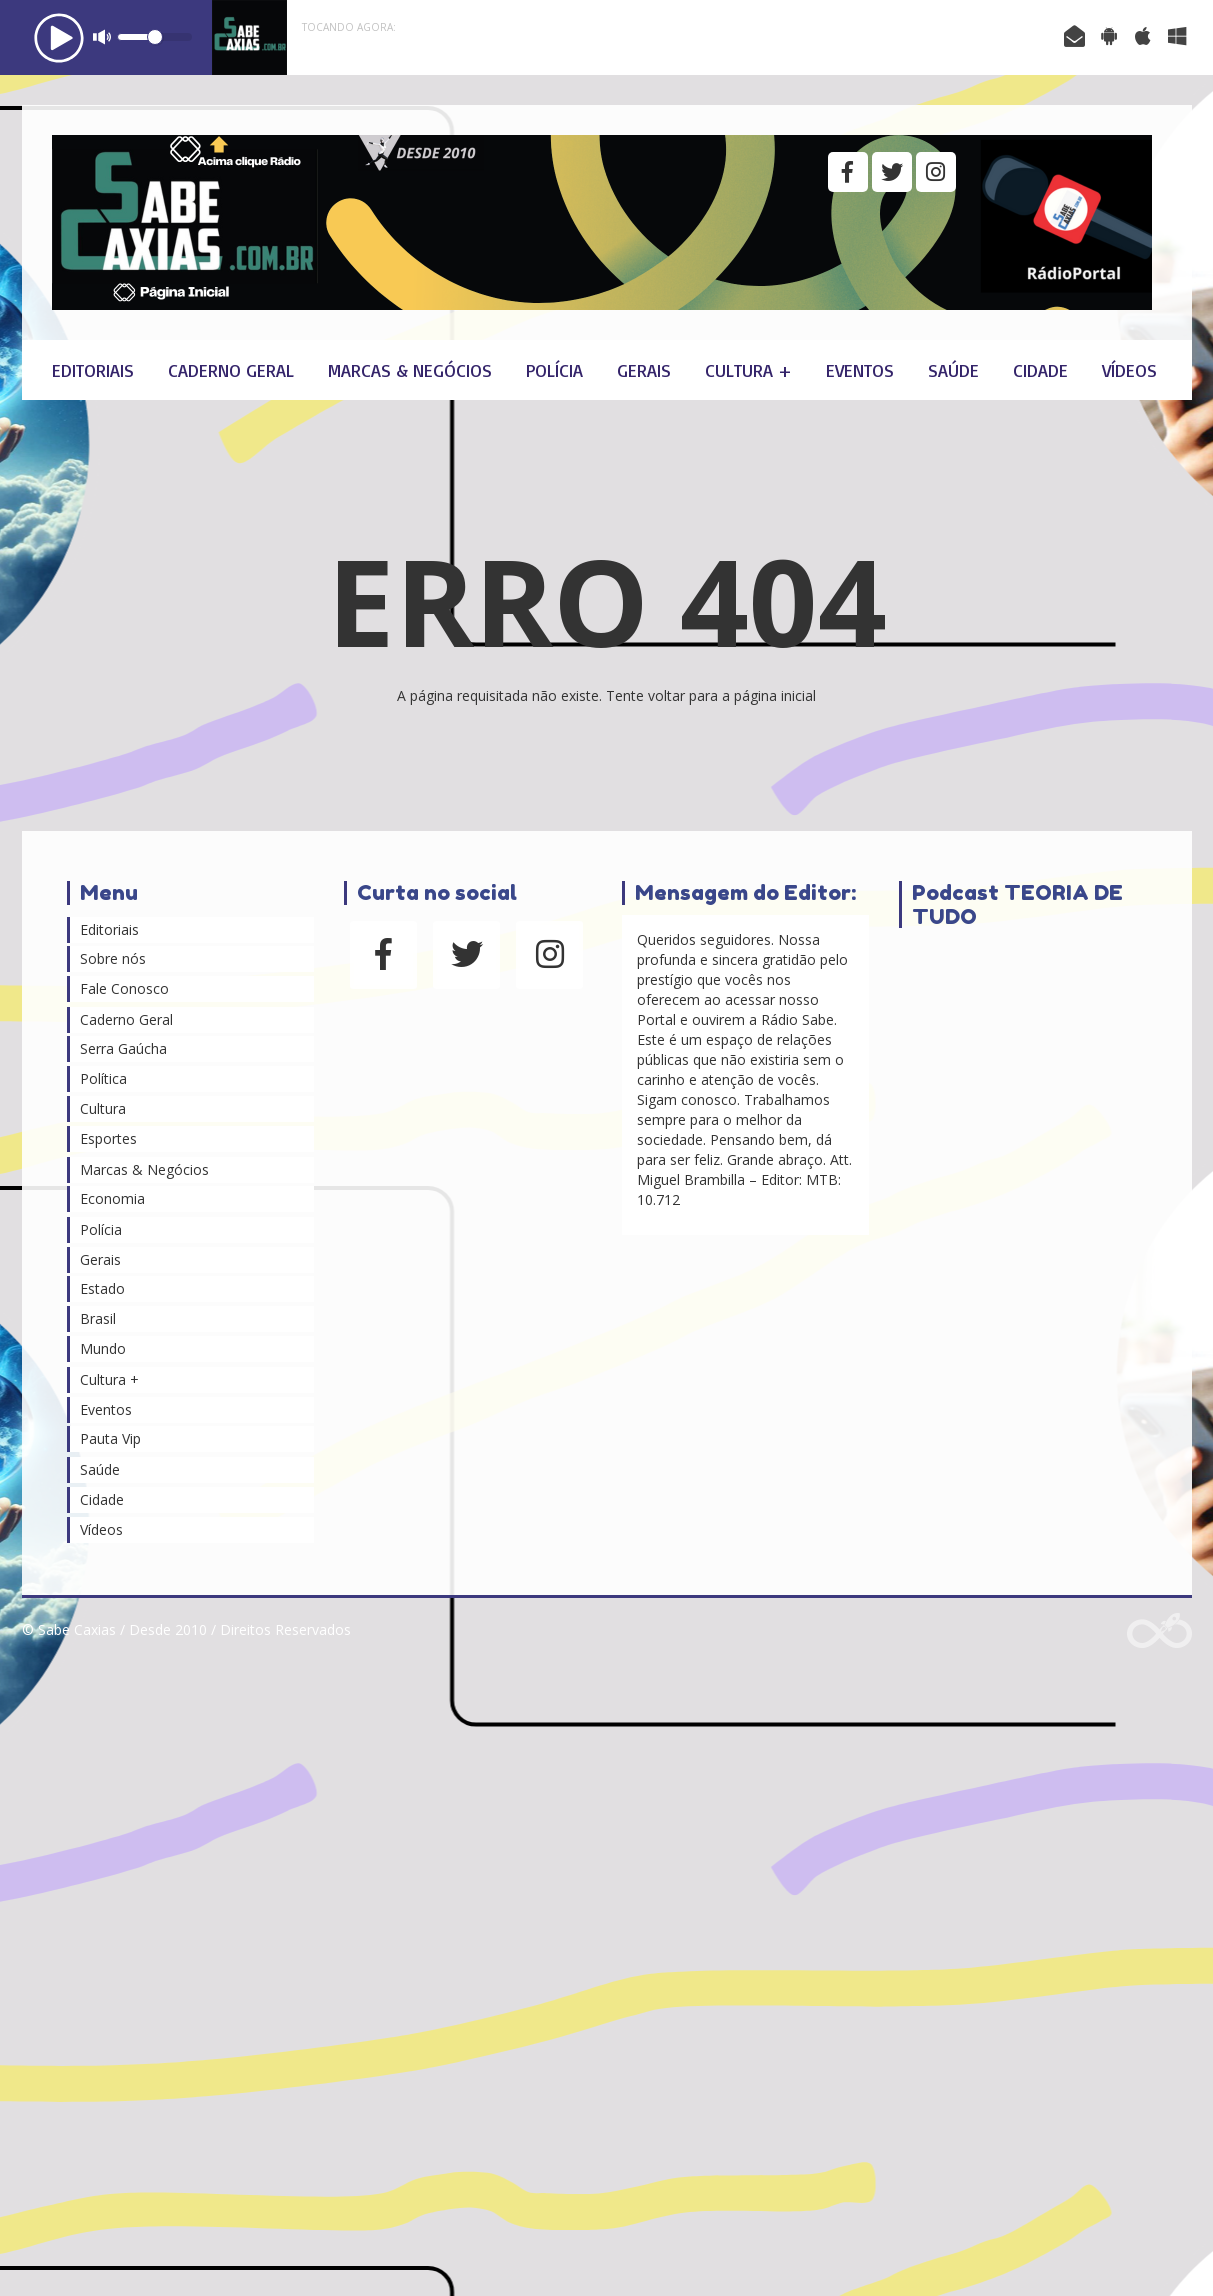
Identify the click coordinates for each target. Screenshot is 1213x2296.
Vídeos (1129, 370)
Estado (102, 1288)
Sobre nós (113, 958)
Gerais (644, 370)
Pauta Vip (110, 1438)
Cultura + (748, 370)
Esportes (108, 1138)
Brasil (98, 1318)
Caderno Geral (231, 370)
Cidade (1040, 370)
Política (103, 1078)
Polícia (554, 370)
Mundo (103, 1348)
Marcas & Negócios (410, 370)
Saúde (953, 370)
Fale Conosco (124, 988)
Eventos (860, 370)
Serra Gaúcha (123, 1048)
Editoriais (93, 370)
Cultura (103, 1108)
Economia (112, 1198)
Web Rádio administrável (1159, 1630)
